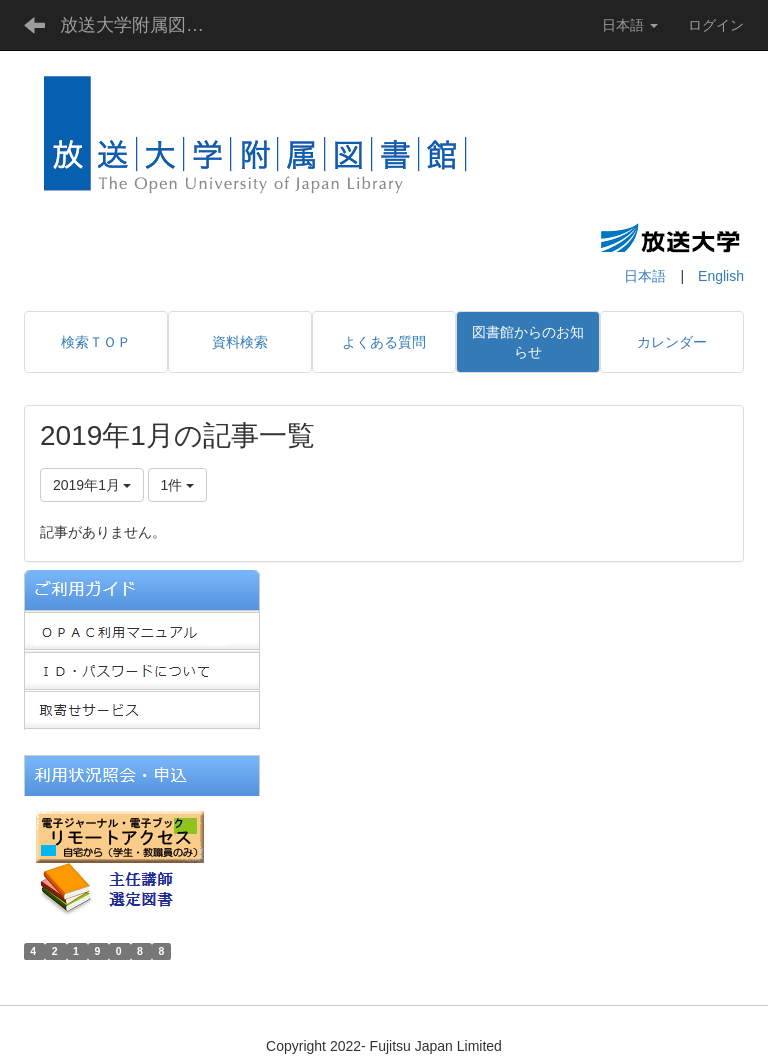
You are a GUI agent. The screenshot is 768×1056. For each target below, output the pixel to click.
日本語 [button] (630, 25)
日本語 (645, 276)
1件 (178, 485)
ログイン (716, 25)
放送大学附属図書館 (141, 25)
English (721, 276)
